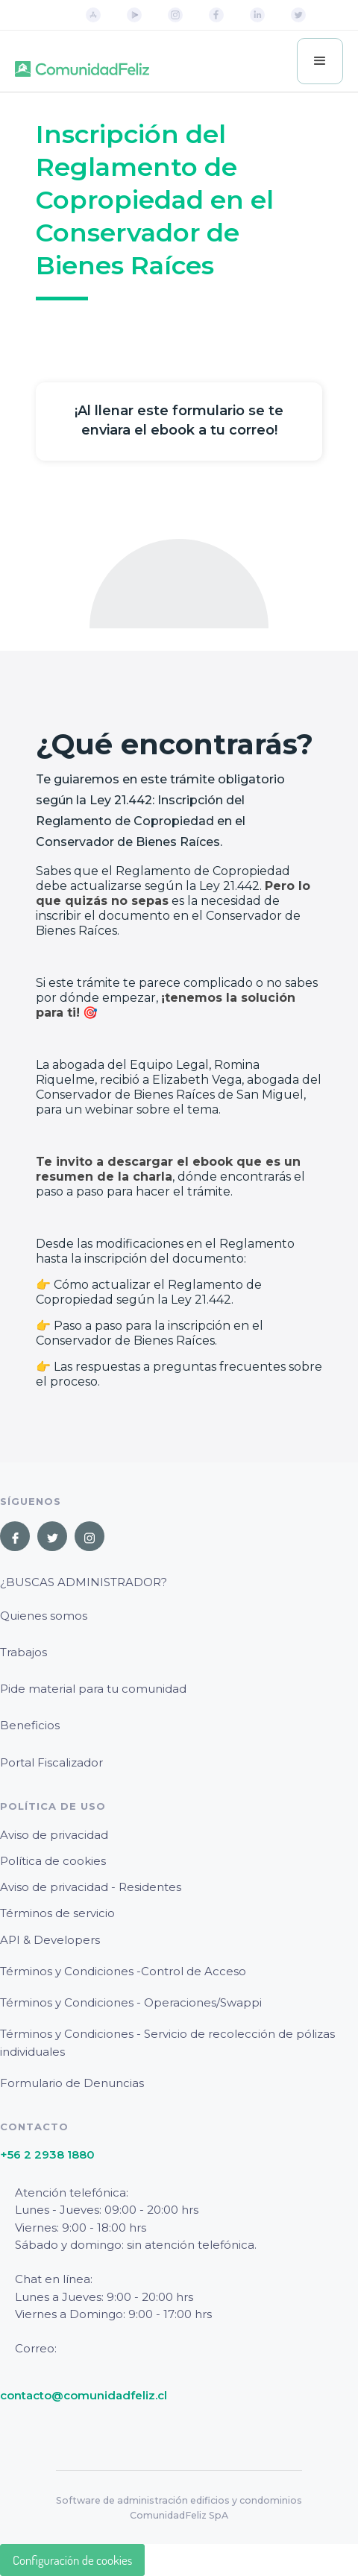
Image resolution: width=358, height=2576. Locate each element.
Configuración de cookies (72, 2560)
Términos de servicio (57, 1913)
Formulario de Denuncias (72, 2083)
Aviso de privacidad (54, 1835)
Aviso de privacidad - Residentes (90, 1887)
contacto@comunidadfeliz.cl (83, 2395)
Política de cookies (53, 1861)
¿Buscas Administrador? (83, 1582)
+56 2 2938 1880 (47, 2154)
